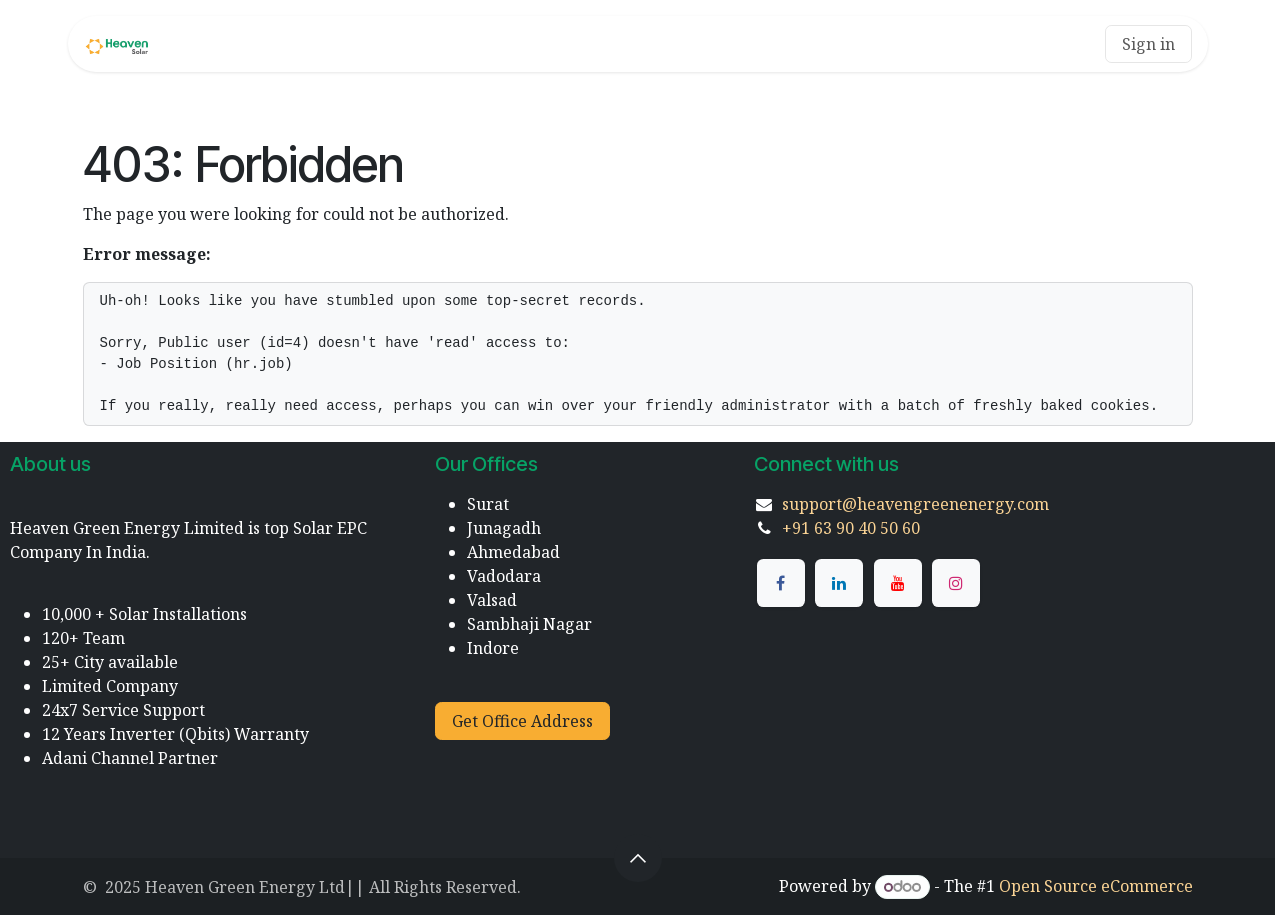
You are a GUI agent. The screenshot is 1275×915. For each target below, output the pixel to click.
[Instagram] (956, 583)
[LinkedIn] (839, 583)
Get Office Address (522, 721)
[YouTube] (898, 583)
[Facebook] (781, 583)
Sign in (1148, 44)
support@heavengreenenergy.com (915, 504)
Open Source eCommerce (1096, 886)
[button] (638, 858)
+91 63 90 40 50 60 (851, 528)
